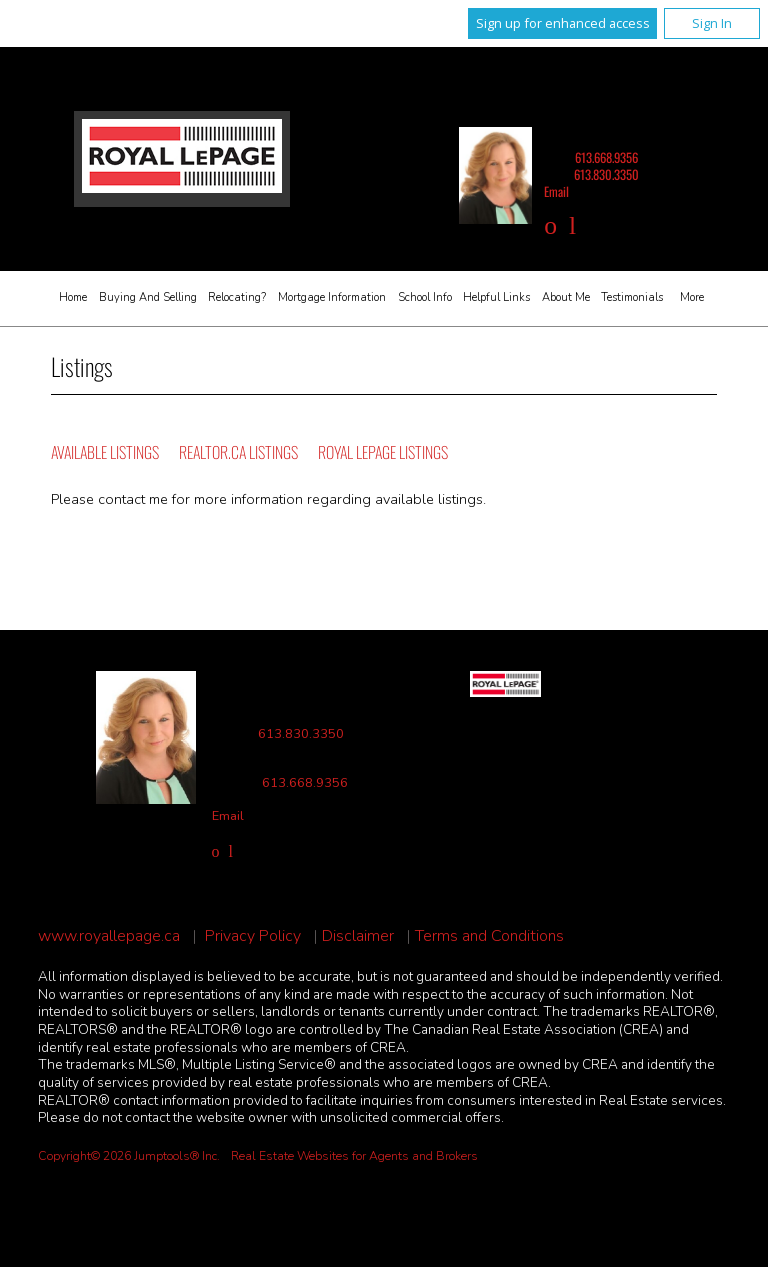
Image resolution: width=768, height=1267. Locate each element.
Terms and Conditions (489, 936)
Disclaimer (358, 936)
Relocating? (237, 297)
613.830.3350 (606, 174)
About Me (566, 297)
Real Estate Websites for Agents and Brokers (354, 1156)
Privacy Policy (253, 936)
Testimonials (632, 297)
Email (556, 191)
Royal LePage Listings (383, 452)
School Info (425, 297)
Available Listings (105, 452)
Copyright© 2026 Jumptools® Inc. (129, 1156)
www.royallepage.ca (109, 936)
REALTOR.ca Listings (238, 452)
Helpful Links (496, 297)
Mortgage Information (332, 297)
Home (73, 297)
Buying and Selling (148, 297)
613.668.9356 (606, 157)
